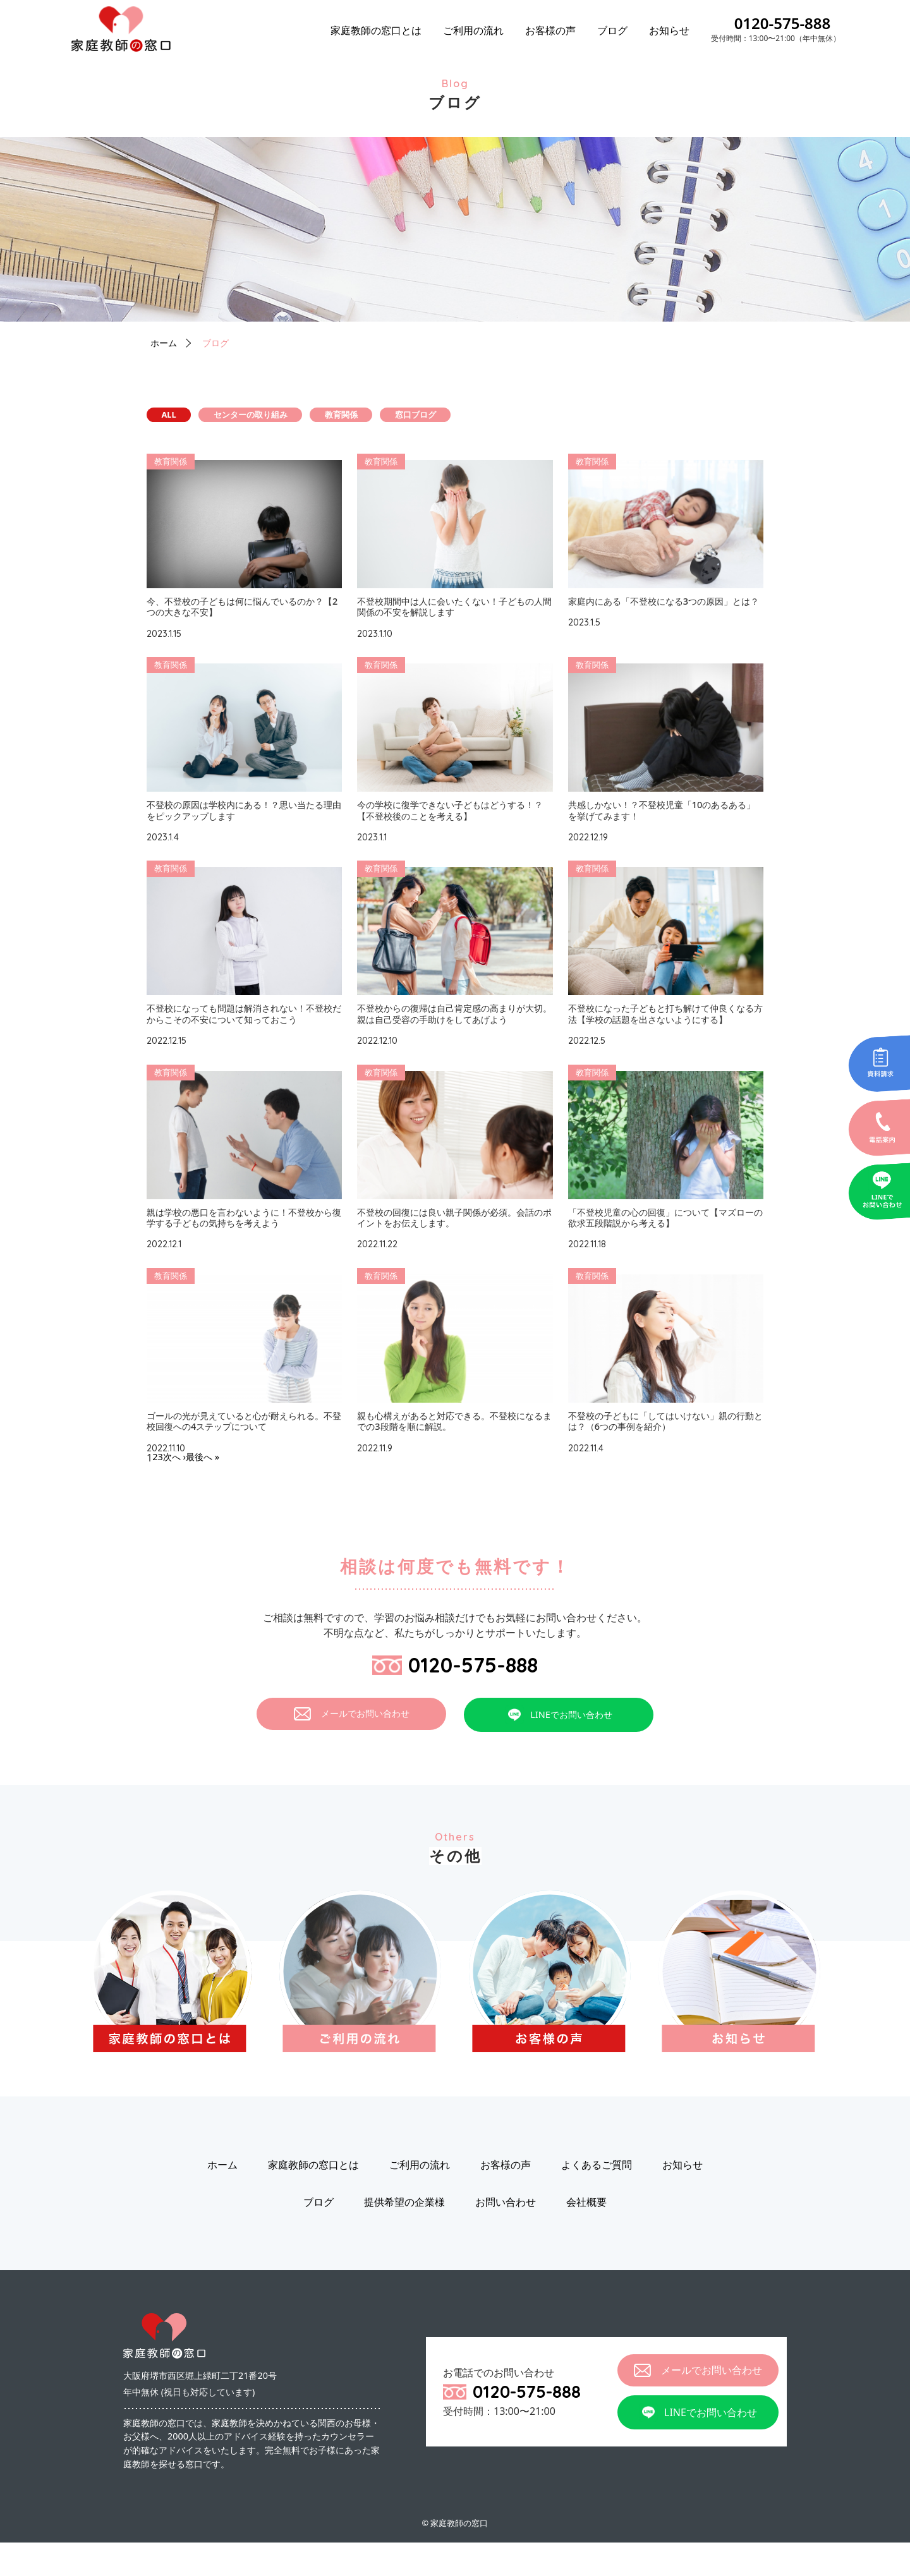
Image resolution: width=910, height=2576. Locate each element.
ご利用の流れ (473, 30)
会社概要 (586, 2235)
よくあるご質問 (596, 2198)
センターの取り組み (306, 416)
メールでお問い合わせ (352, 1747)
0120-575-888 (782, 23)
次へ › (177, 1485)
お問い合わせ (505, 2235)
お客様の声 (550, 30)
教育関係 (434, 416)
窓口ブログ (547, 416)
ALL (185, 416)
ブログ (612, 30)
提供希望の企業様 (404, 2235)
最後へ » (209, 1485)
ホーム (165, 342)
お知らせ (669, 30)
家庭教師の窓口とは (376, 30)
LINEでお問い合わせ (559, 1748)
